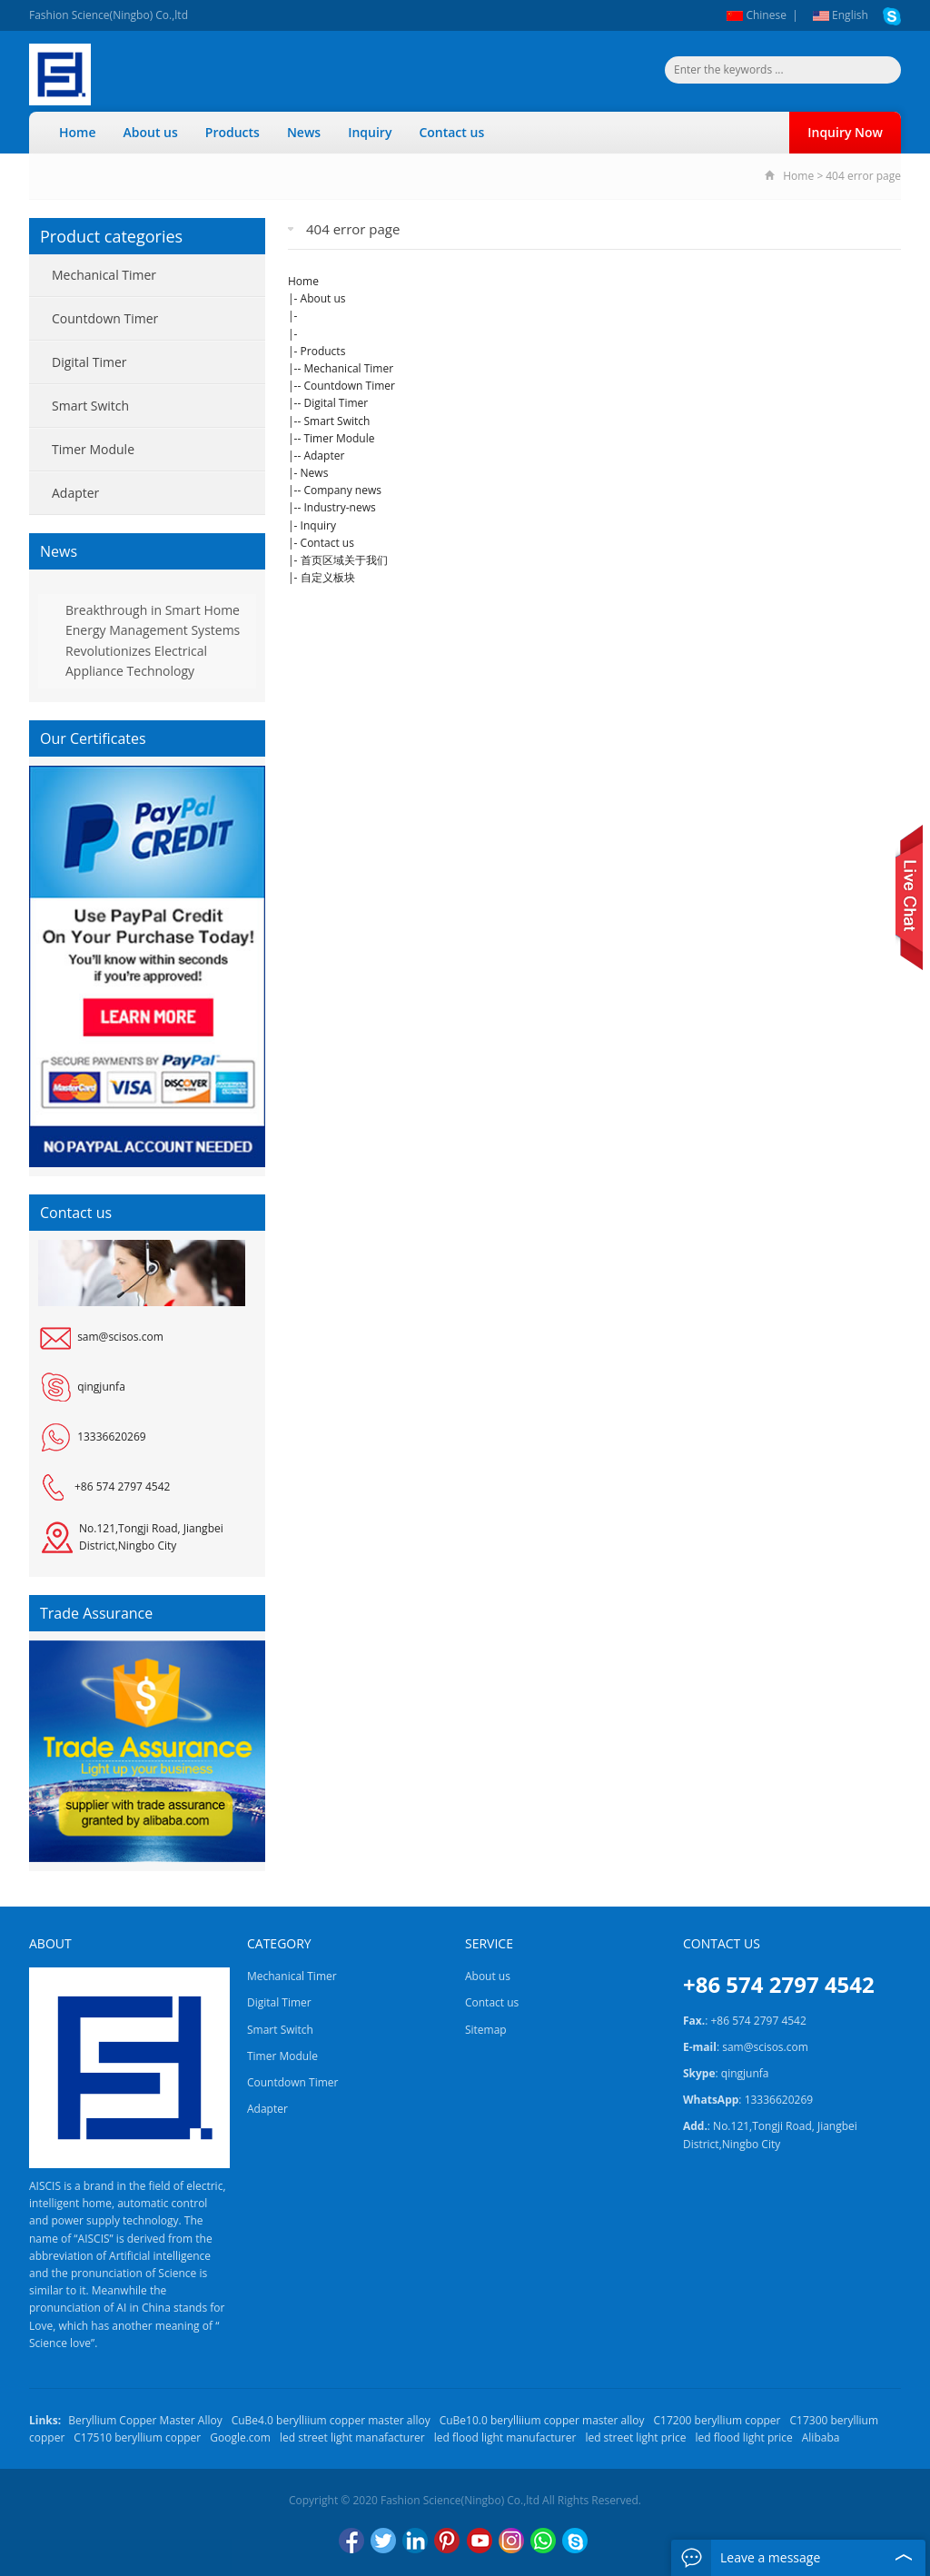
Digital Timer (335, 403)
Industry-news (339, 507)
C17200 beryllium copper (717, 2420)
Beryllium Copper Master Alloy (145, 2420)
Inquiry (369, 132)
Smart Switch (336, 421)
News (304, 132)
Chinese (757, 15)
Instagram (511, 2540)
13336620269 (111, 1436)
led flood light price (743, 2437)
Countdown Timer (349, 385)
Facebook (351, 2540)
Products (232, 132)
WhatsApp (543, 2540)
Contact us (451, 132)
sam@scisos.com (120, 1336)
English (840, 15)
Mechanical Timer (348, 368)
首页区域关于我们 (344, 560)
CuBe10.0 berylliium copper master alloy (542, 2420)
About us (151, 132)
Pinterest (447, 2540)
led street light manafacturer (352, 2437)
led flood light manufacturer (505, 2437)
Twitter (383, 2540)
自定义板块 (328, 577)
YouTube (479, 2540)
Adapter (323, 455)
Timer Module (338, 438)
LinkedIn (415, 2540)
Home (77, 132)
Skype (575, 2540)
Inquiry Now (845, 132)
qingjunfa (101, 1386)
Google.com (240, 2437)
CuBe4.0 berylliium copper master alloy (331, 2420)
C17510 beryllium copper (137, 2437)
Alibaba (821, 2437)
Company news (342, 490)
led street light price (635, 2437)
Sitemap (486, 2029)
